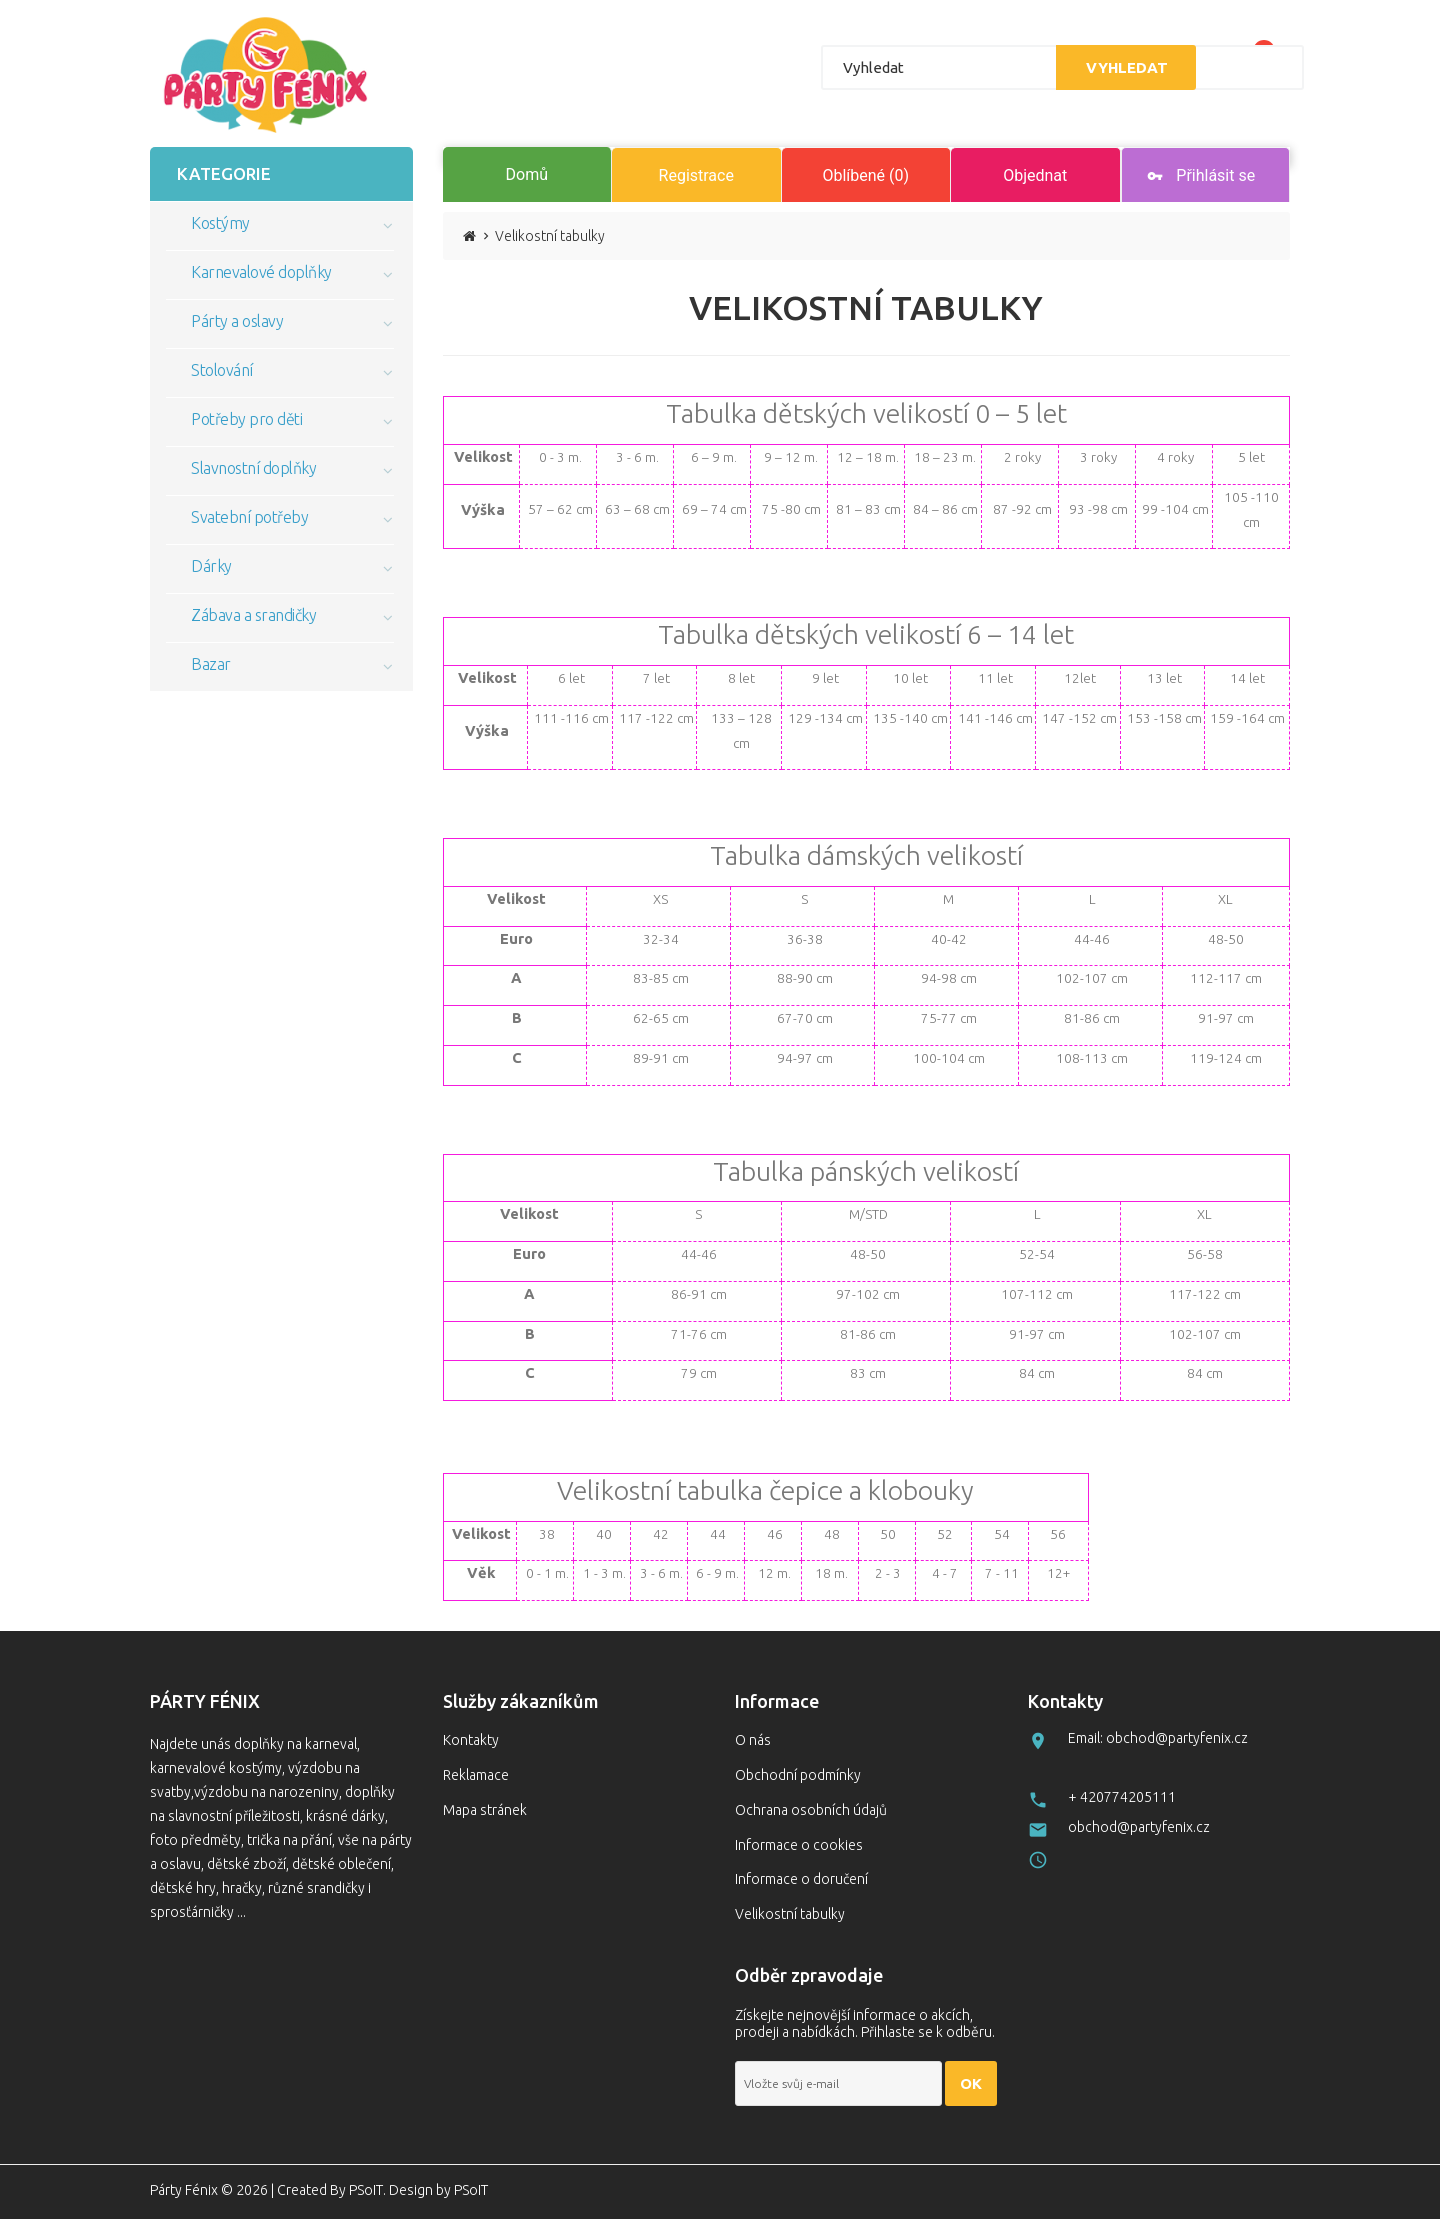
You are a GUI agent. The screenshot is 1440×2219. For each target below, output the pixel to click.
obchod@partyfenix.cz (1139, 1827)
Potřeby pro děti (246, 419)
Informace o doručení (801, 1879)
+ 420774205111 (1122, 1797)
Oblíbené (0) (865, 175)
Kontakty (471, 1740)
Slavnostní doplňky (253, 468)
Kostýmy (220, 223)
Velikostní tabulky (790, 1914)
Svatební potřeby (249, 517)
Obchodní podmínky (798, 1775)
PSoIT (366, 2190)
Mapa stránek (485, 1810)
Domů (527, 174)
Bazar (211, 664)
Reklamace (476, 1775)
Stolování (222, 370)
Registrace (696, 175)
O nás (753, 1740)
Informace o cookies (799, 1845)
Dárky (211, 566)
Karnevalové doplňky (261, 272)
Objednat (1035, 175)
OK (971, 2083)
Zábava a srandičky (253, 615)
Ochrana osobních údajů (811, 1810)
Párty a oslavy (237, 321)
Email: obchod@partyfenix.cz (1158, 1738)
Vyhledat (1123, 67)
